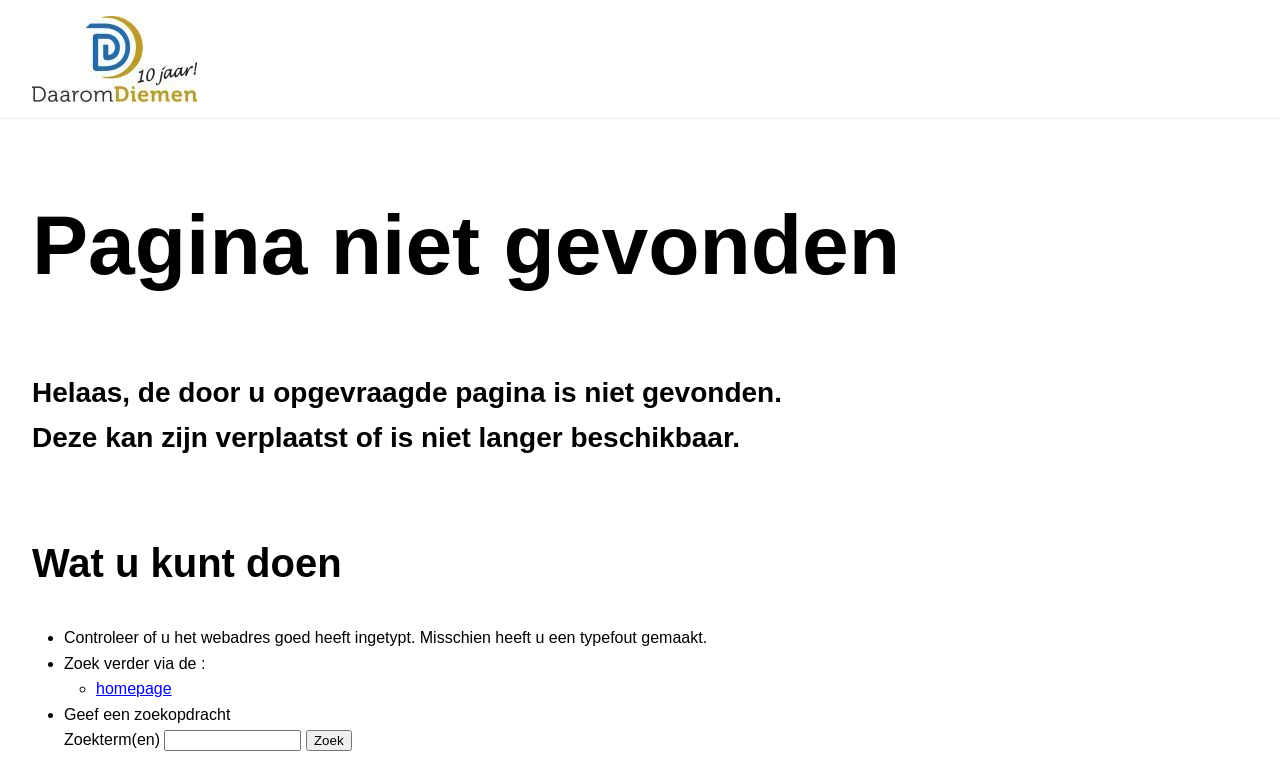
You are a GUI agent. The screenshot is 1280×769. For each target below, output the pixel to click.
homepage (134, 688)
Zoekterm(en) (112, 739)
